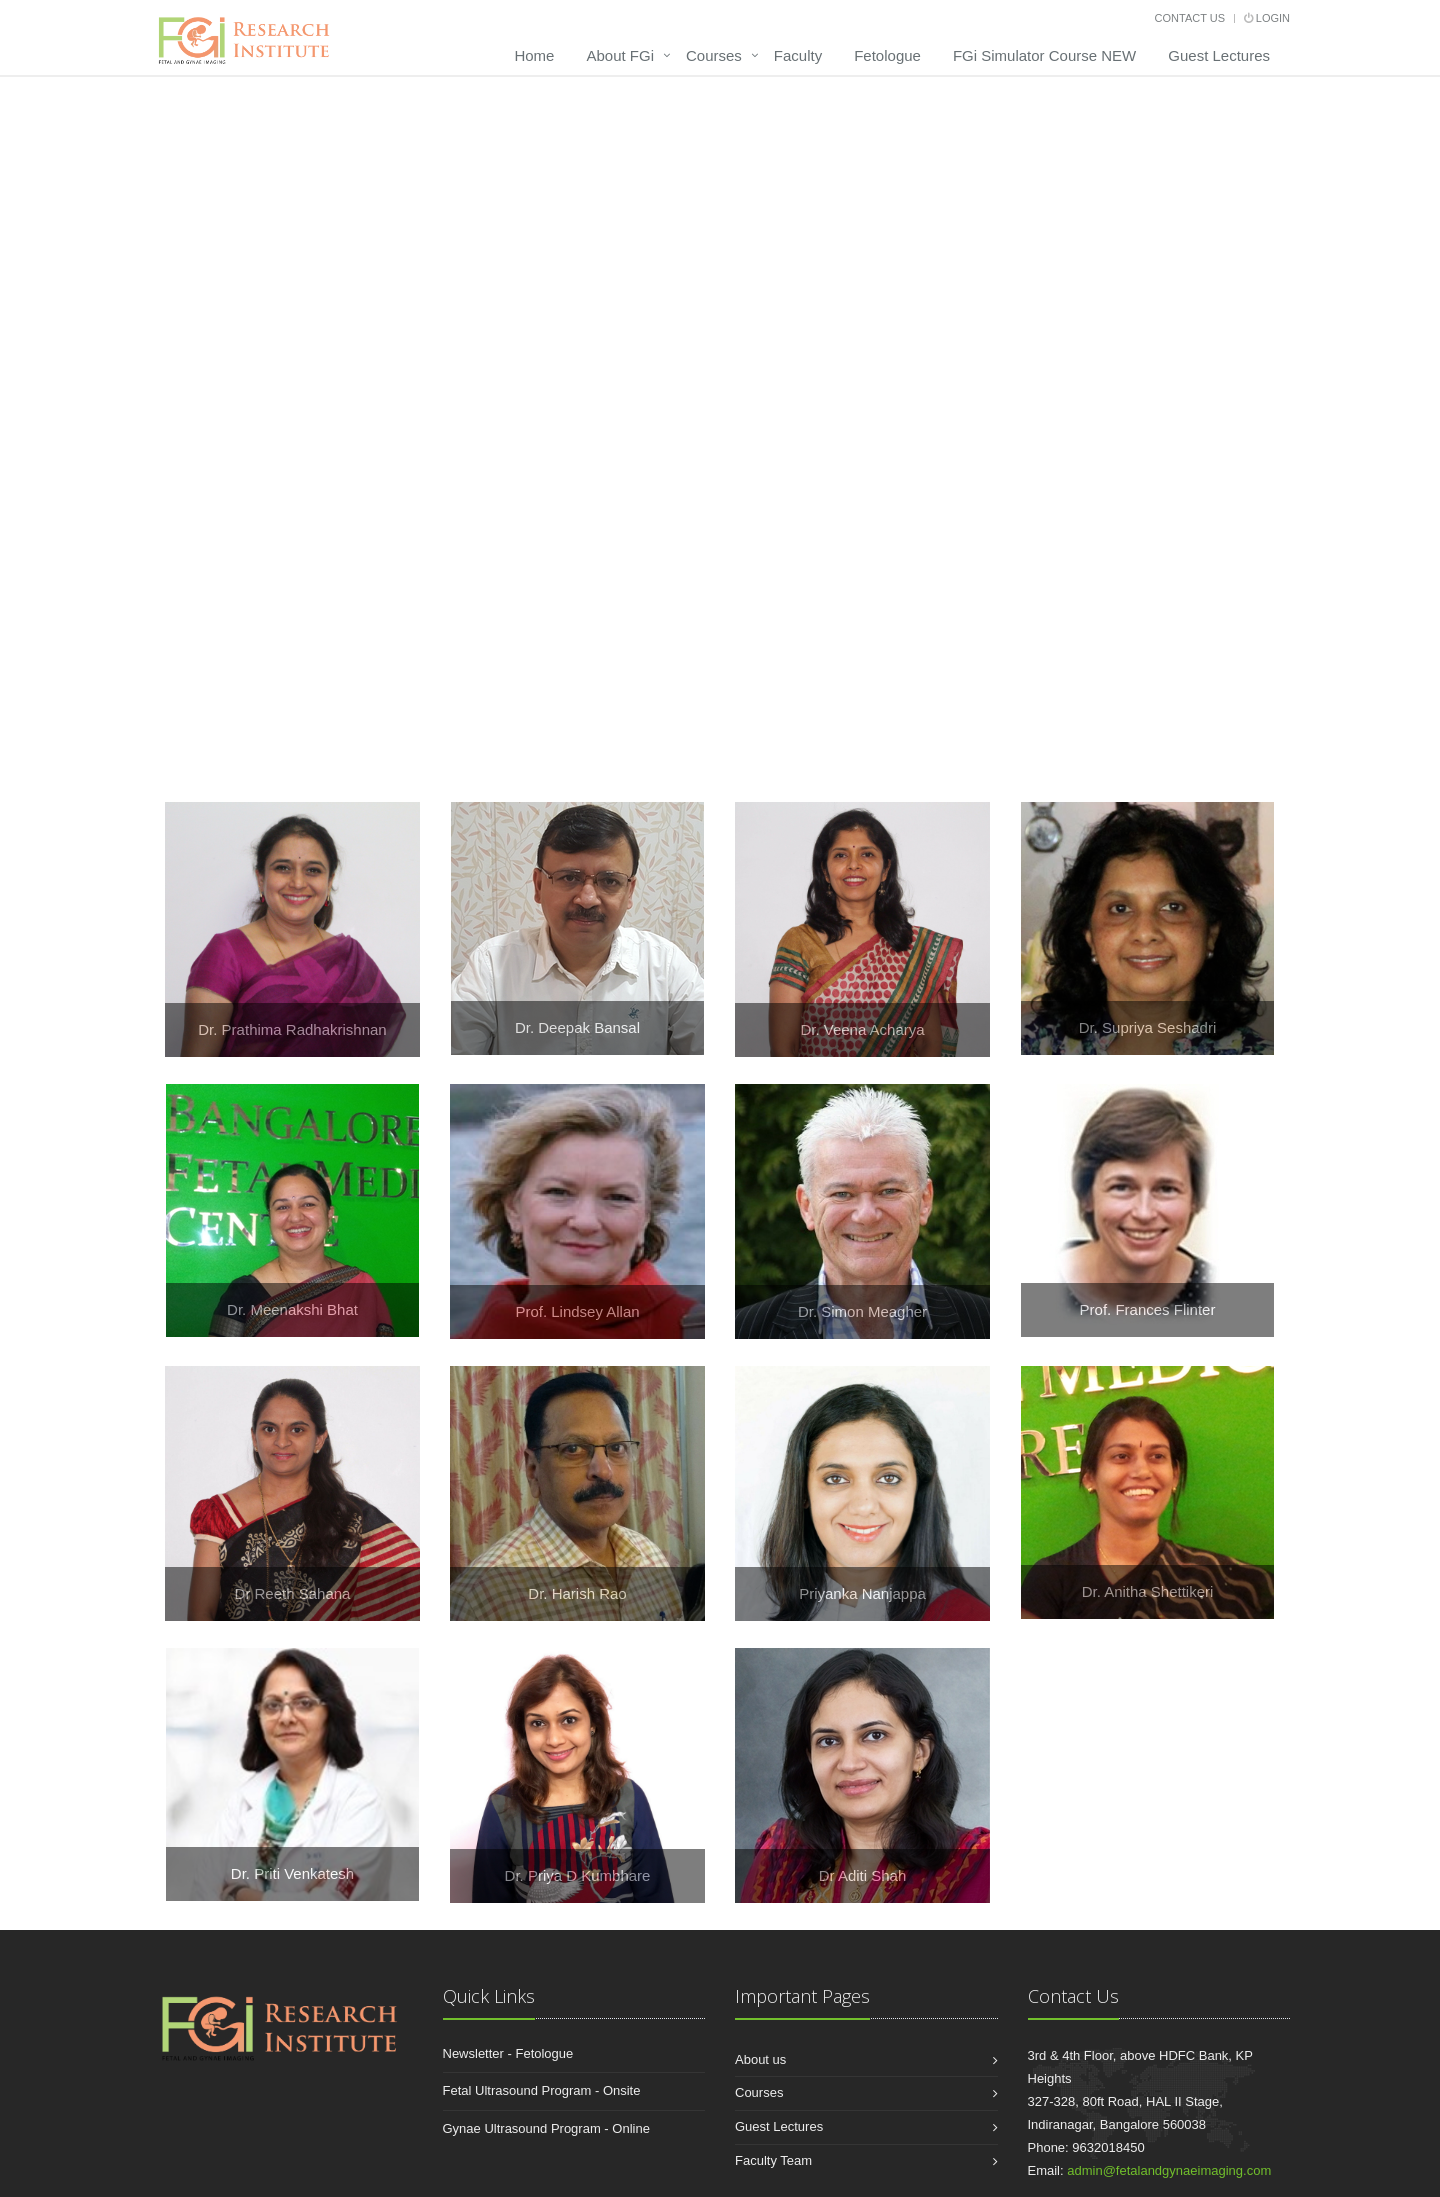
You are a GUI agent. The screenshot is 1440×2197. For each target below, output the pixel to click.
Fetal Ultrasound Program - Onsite (542, 2090)
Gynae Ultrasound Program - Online (546, 2128)
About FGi (620, 55)
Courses (714, 55)
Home (534, 55)
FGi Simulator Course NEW (1044, 55)
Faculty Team (773, 2160)
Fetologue (887, 55)
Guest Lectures (1219, 55)
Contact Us (1190, 18)
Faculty (798, 55)
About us (760, 2059)
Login (1267, 18)
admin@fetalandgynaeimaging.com (1169, 2170)
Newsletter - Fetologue (508, 2053)
